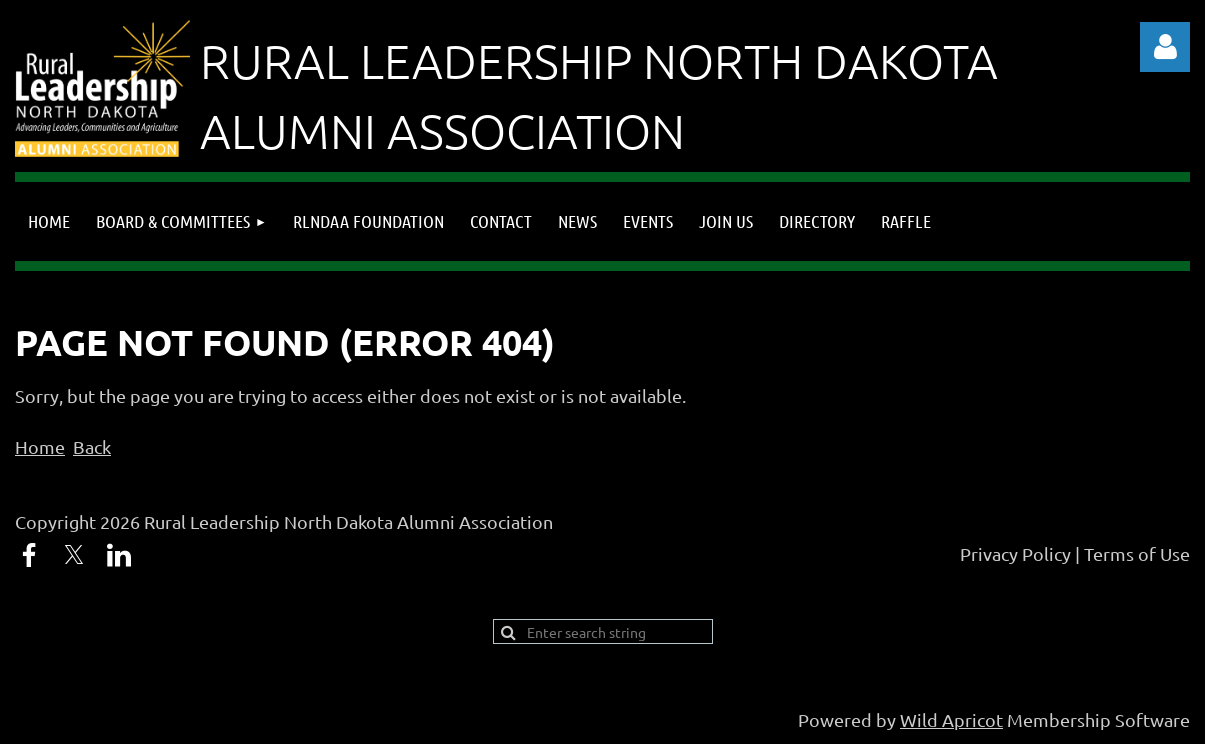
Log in (1165, 47)
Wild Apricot (951, 719)
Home (40, 446)
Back (92, 446)
